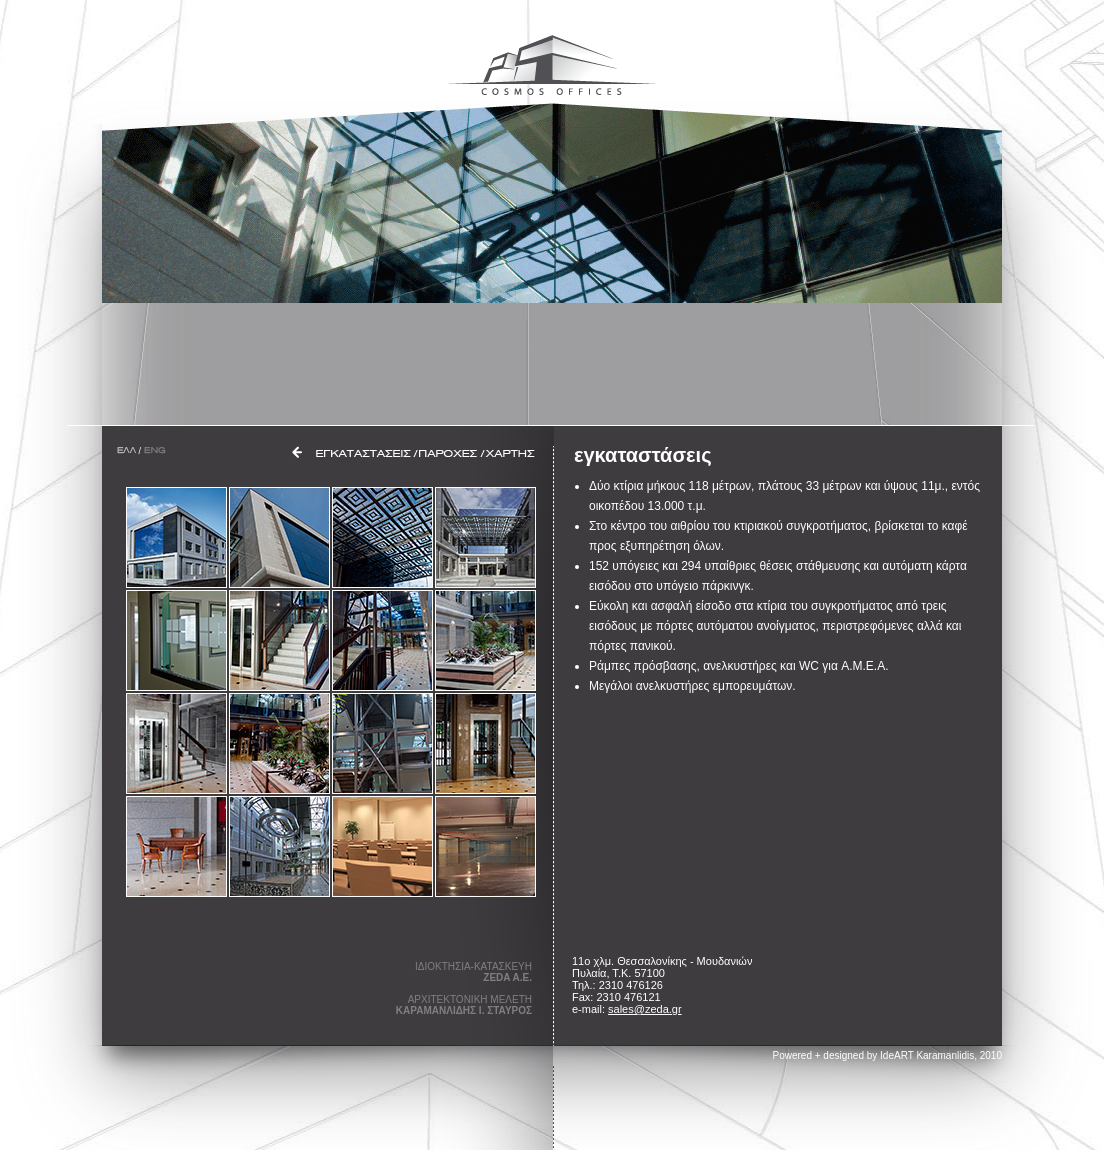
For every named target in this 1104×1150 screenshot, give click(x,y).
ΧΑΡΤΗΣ (510, 453)
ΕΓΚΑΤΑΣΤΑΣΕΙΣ (363, 453)
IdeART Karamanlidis (927, 1055)
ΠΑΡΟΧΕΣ (448, 453)
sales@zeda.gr (645, 1009)
